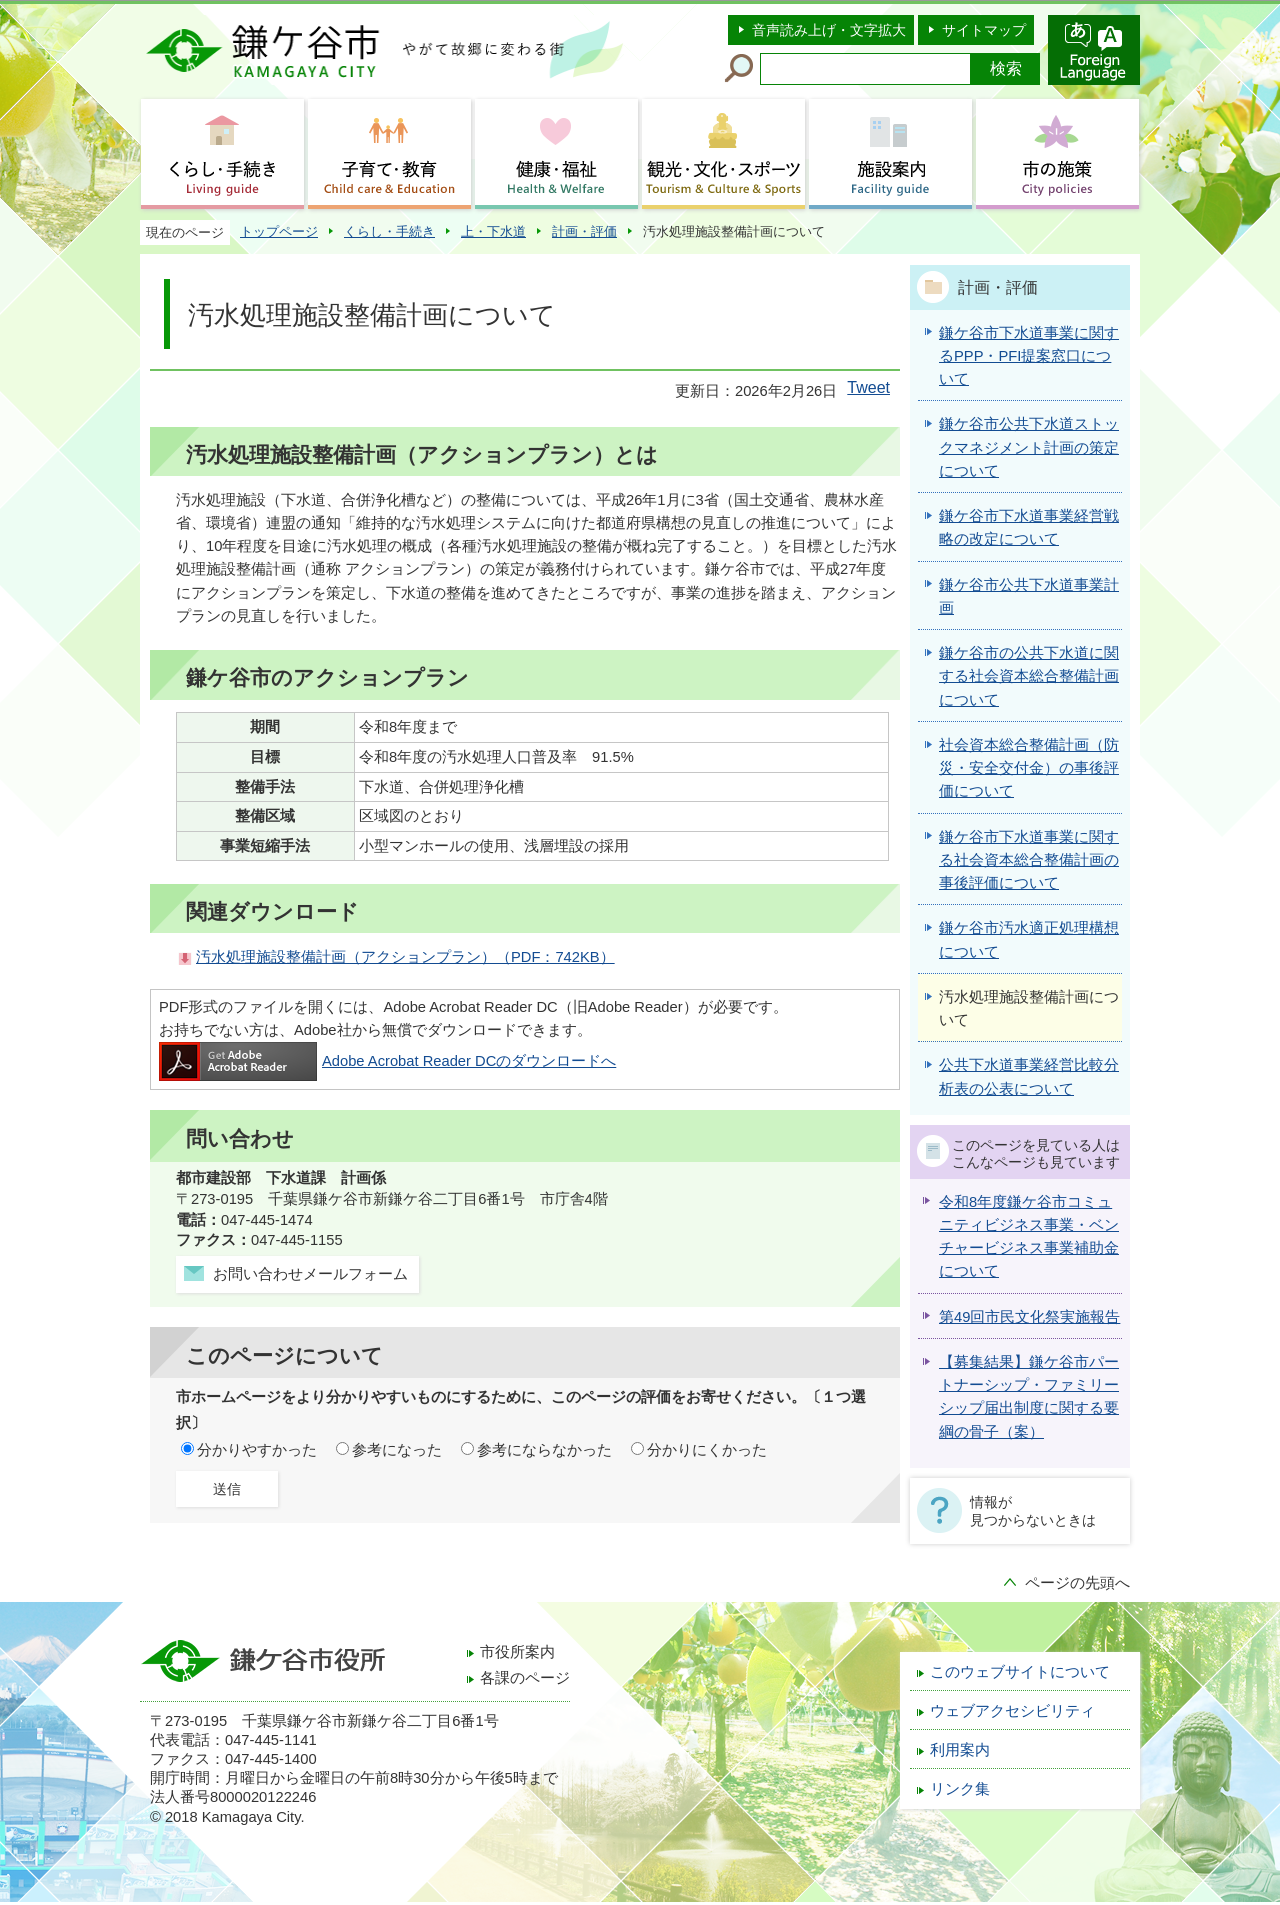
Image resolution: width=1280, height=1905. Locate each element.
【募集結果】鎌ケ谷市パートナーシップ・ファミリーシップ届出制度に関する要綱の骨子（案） (1029, 1397)
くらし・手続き (389, 231)
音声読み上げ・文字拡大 (829, 30)
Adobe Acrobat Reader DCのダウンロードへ (387, 1061)
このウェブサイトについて (1020, 1672)
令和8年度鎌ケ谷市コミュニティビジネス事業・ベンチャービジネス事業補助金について (1029, 1237)
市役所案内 (517, 1652)
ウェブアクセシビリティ (1012, 1711)
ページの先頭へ (1077, 1583)
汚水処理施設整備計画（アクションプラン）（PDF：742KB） (405, 957)
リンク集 (960, 1789)
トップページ (279, 231)
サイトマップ (984, 30)
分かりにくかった (707, 1450)
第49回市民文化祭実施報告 (1029, 1317)
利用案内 (960, 1750)
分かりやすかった (257, 1450)
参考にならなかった (544, 1450)
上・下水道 (493, 231)
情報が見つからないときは (1033, 1511)
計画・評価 (584, 231)
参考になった (397, 1450)
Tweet (868, 387)
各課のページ (525, 1678)
